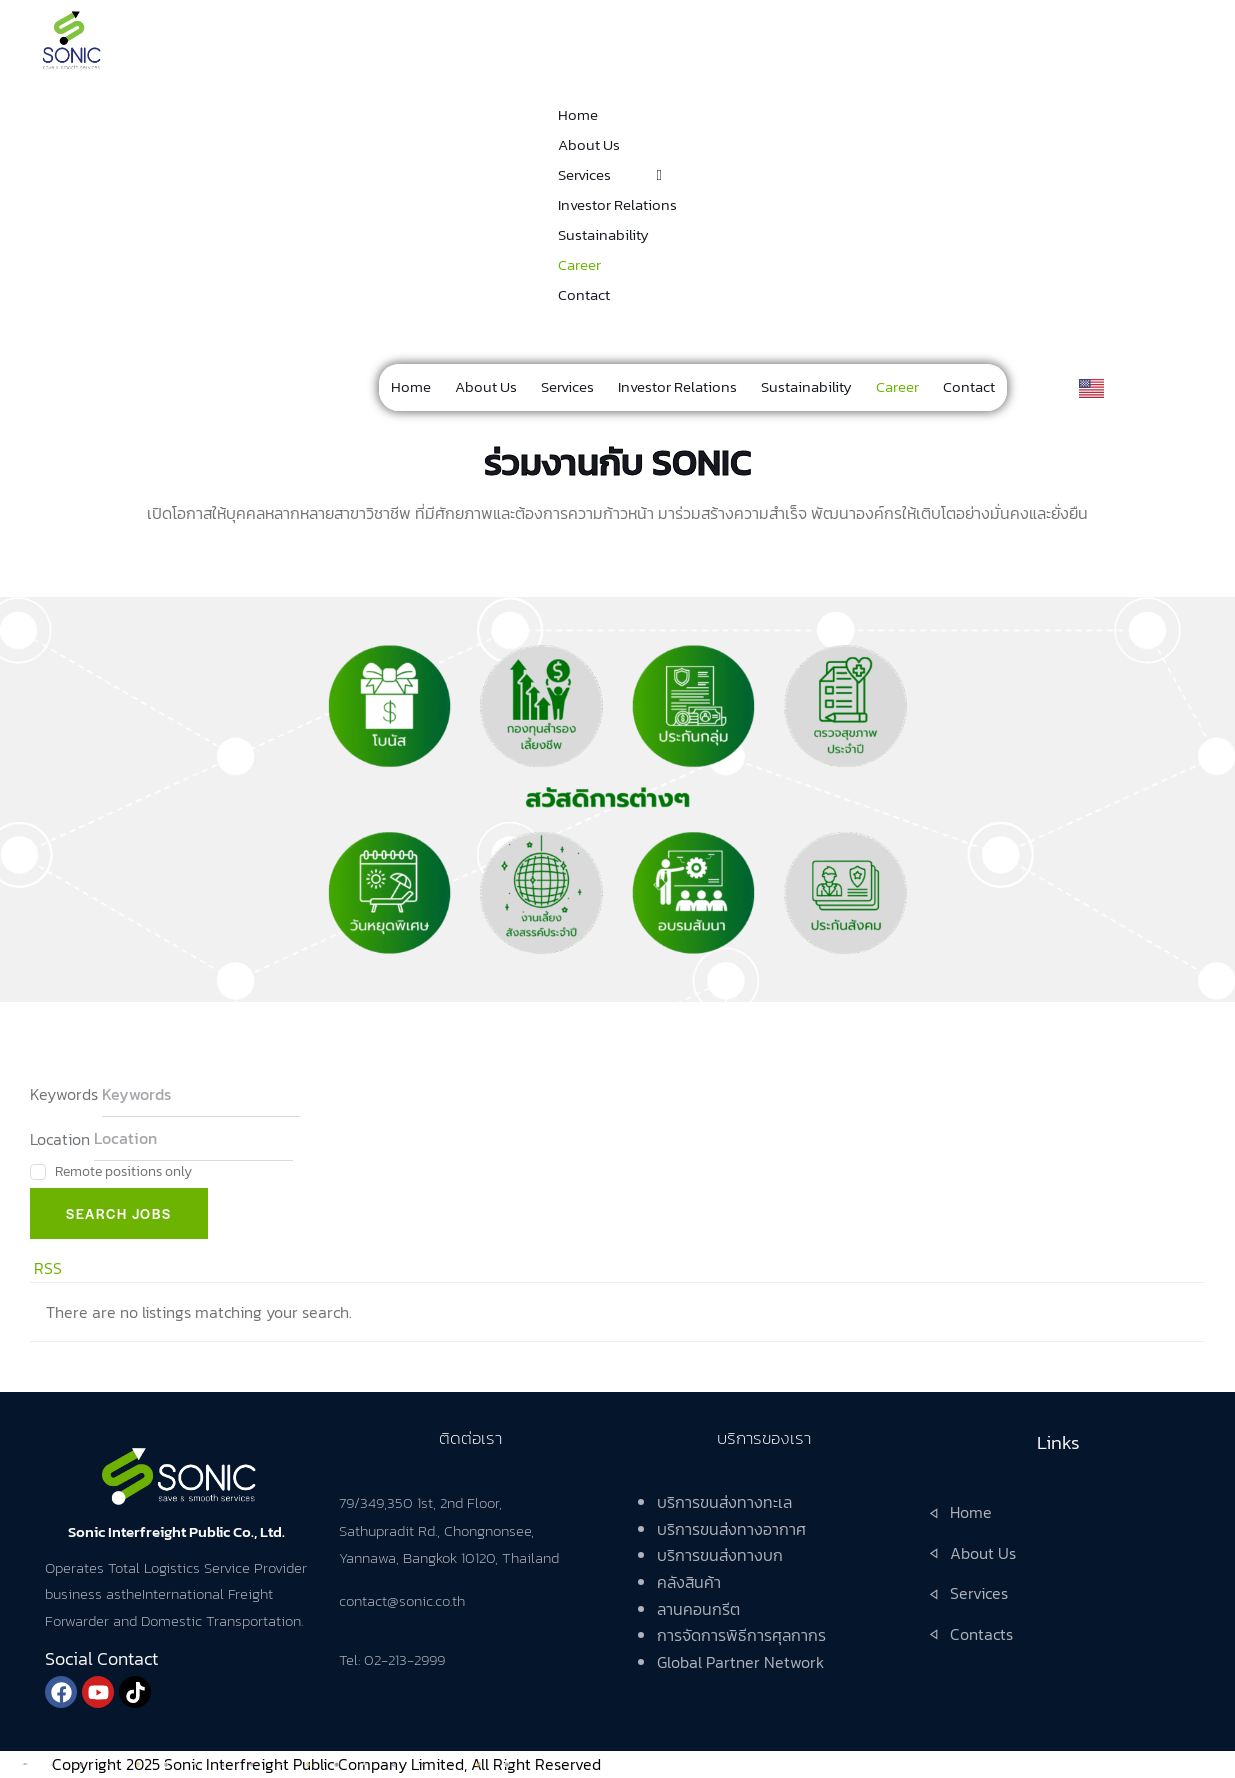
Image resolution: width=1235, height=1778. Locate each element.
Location (60, 1138)
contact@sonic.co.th (402, 1600)
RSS (48, 1268)
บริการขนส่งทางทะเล (724, 1502)
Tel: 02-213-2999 (392, 1659)
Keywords (64, 1094)
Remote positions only (123, 1171)
